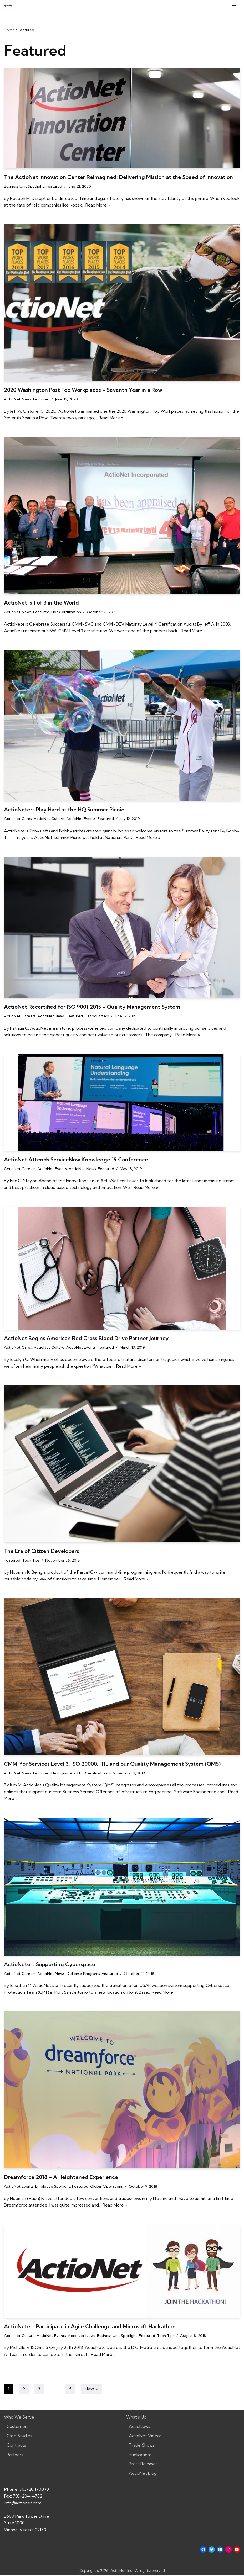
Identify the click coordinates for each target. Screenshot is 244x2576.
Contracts (16, 2446)
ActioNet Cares (18, 819)
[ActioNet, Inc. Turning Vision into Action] (8, 5)
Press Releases (143, 2464)
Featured (54, 186)
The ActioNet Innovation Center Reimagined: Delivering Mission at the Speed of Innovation (118, 177)
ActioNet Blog (143, 2474)
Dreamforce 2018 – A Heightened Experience (61, 2178)
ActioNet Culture (49, 819)
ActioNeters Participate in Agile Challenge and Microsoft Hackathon (90, 2327)
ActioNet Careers (19, 1016)
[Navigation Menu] (234, 5)
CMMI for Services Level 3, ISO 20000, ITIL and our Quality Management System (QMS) (112, 1764)
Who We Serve (19, 2418)
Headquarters (97, 1016)
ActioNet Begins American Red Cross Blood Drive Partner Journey (86, 1338)
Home (9, 30)
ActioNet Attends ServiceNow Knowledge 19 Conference (76, 1160)
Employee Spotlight (52, 2187)
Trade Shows (141, 2446)
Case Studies (19, 2437)
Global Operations (106, 2187)
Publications (140, 2455)
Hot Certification (66, 612)
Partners (15, 2455)
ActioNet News (17, 399)
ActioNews (139, 2427)
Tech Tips (30, 1560)
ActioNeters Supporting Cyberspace (49, 1965)
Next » (91, 2390)
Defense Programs (83, 1974)
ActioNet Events (81, 819)
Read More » (108, 205)
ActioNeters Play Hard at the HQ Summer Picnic (64, 809)
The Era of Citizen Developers (41, 1551)
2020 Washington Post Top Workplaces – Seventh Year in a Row (83, 390)
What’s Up (136, 2418)
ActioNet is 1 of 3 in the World (41, 603)
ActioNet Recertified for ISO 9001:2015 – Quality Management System (92, 1007)
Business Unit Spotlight (24, 186)
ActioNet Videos (145, 2437)
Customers (17, 2427)
